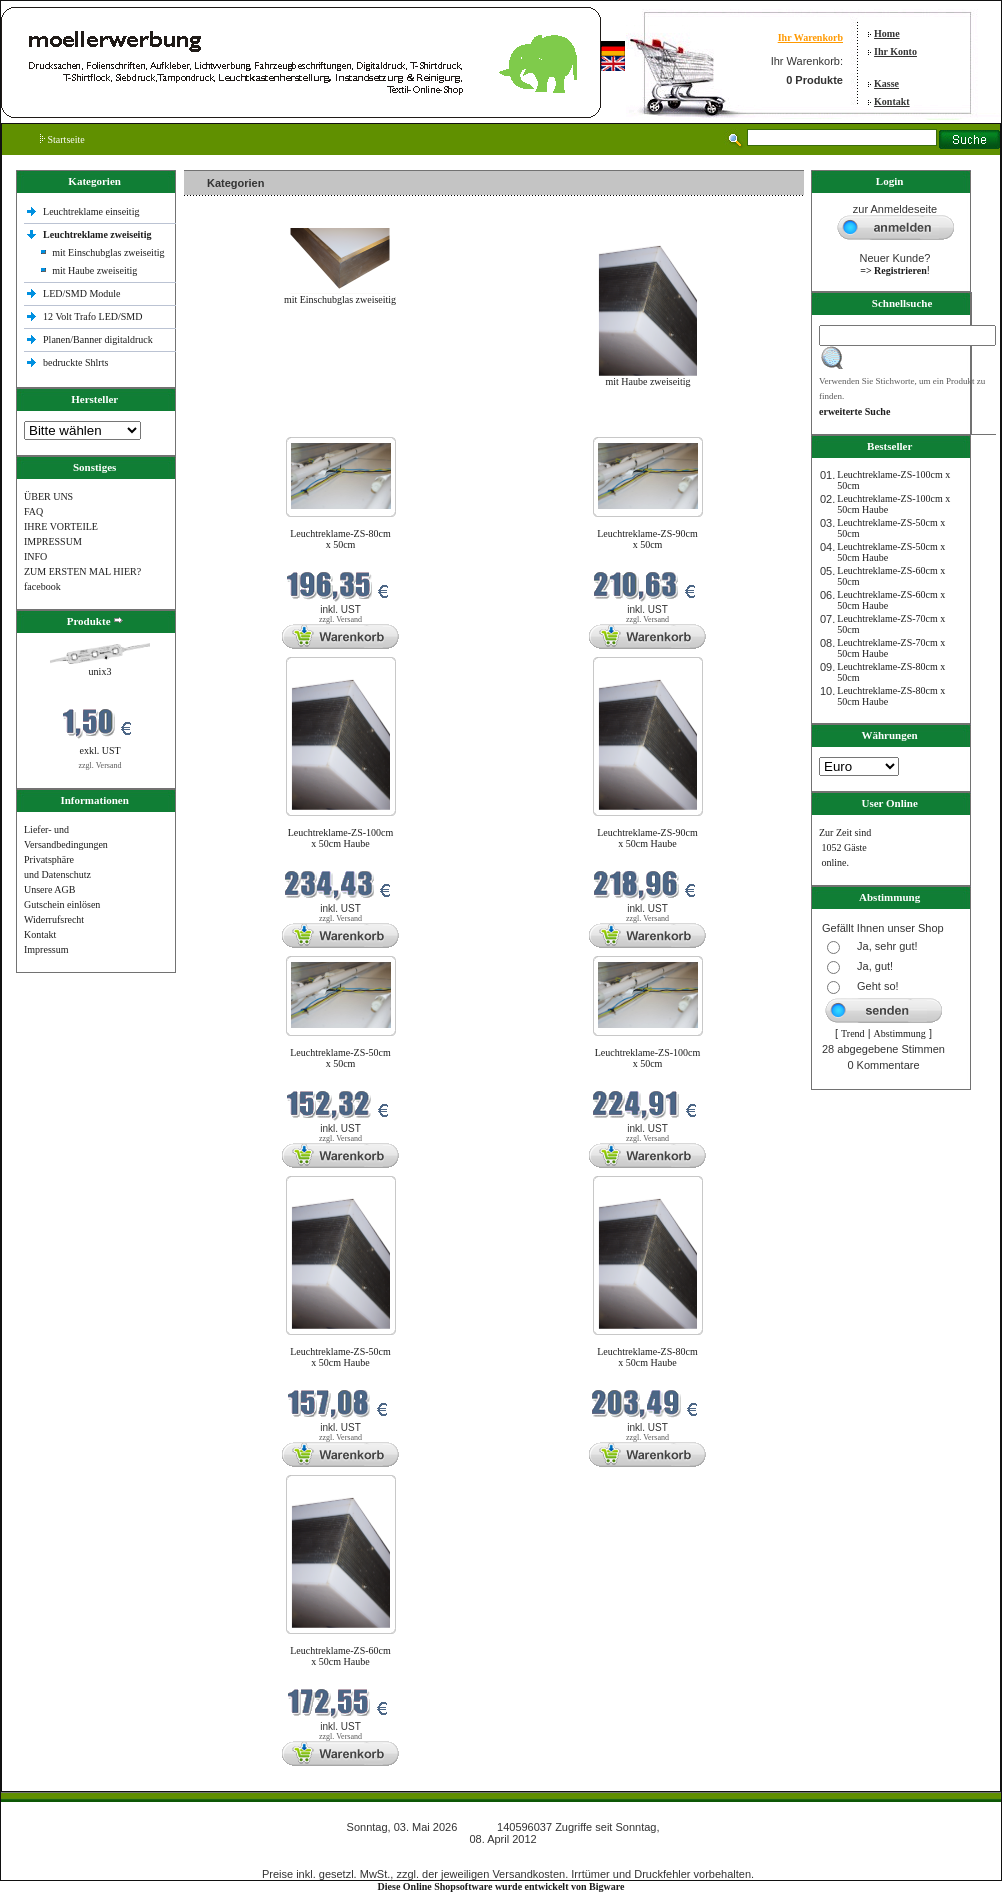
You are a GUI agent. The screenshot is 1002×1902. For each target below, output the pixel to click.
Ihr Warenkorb (810, 37)
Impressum (46, 949)
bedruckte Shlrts (75, 362)
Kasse (886, 83)
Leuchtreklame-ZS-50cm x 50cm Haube (340, 1357)
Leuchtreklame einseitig (92, 211)
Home (887, 33)
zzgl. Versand (100, 765)
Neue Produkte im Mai (234, 424)
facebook (42, 586)
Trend (853, 1033)
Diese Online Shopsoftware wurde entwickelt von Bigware (501, 1886)
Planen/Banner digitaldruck (98, 339)
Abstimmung (900, 1033)
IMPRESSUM (53, 541)
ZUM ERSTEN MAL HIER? (82, 571)
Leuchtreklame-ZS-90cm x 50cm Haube (647, 838)
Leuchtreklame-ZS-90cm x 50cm (647, 539)
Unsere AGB (49, 889)
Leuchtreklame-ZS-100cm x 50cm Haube (341, 838)
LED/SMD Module (82, 293)
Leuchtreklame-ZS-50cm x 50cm (340, 1058)
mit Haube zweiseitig (94, 270)
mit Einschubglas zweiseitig (108, 252)
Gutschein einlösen (62, 904)
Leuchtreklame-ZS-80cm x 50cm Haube (647, 1357)
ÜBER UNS (48, 496)
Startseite (62, 139)
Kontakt (892, 101)
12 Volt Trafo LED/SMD (92, 316)
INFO (35, 556)
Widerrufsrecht (54, 919)
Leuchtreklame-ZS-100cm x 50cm (648, 1058)
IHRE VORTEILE (61, 526)
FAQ (33, 511)
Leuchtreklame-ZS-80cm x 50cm (340, 539)
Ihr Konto (895, 51)
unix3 (100, 671)
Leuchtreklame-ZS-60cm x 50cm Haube (340, 1656)
